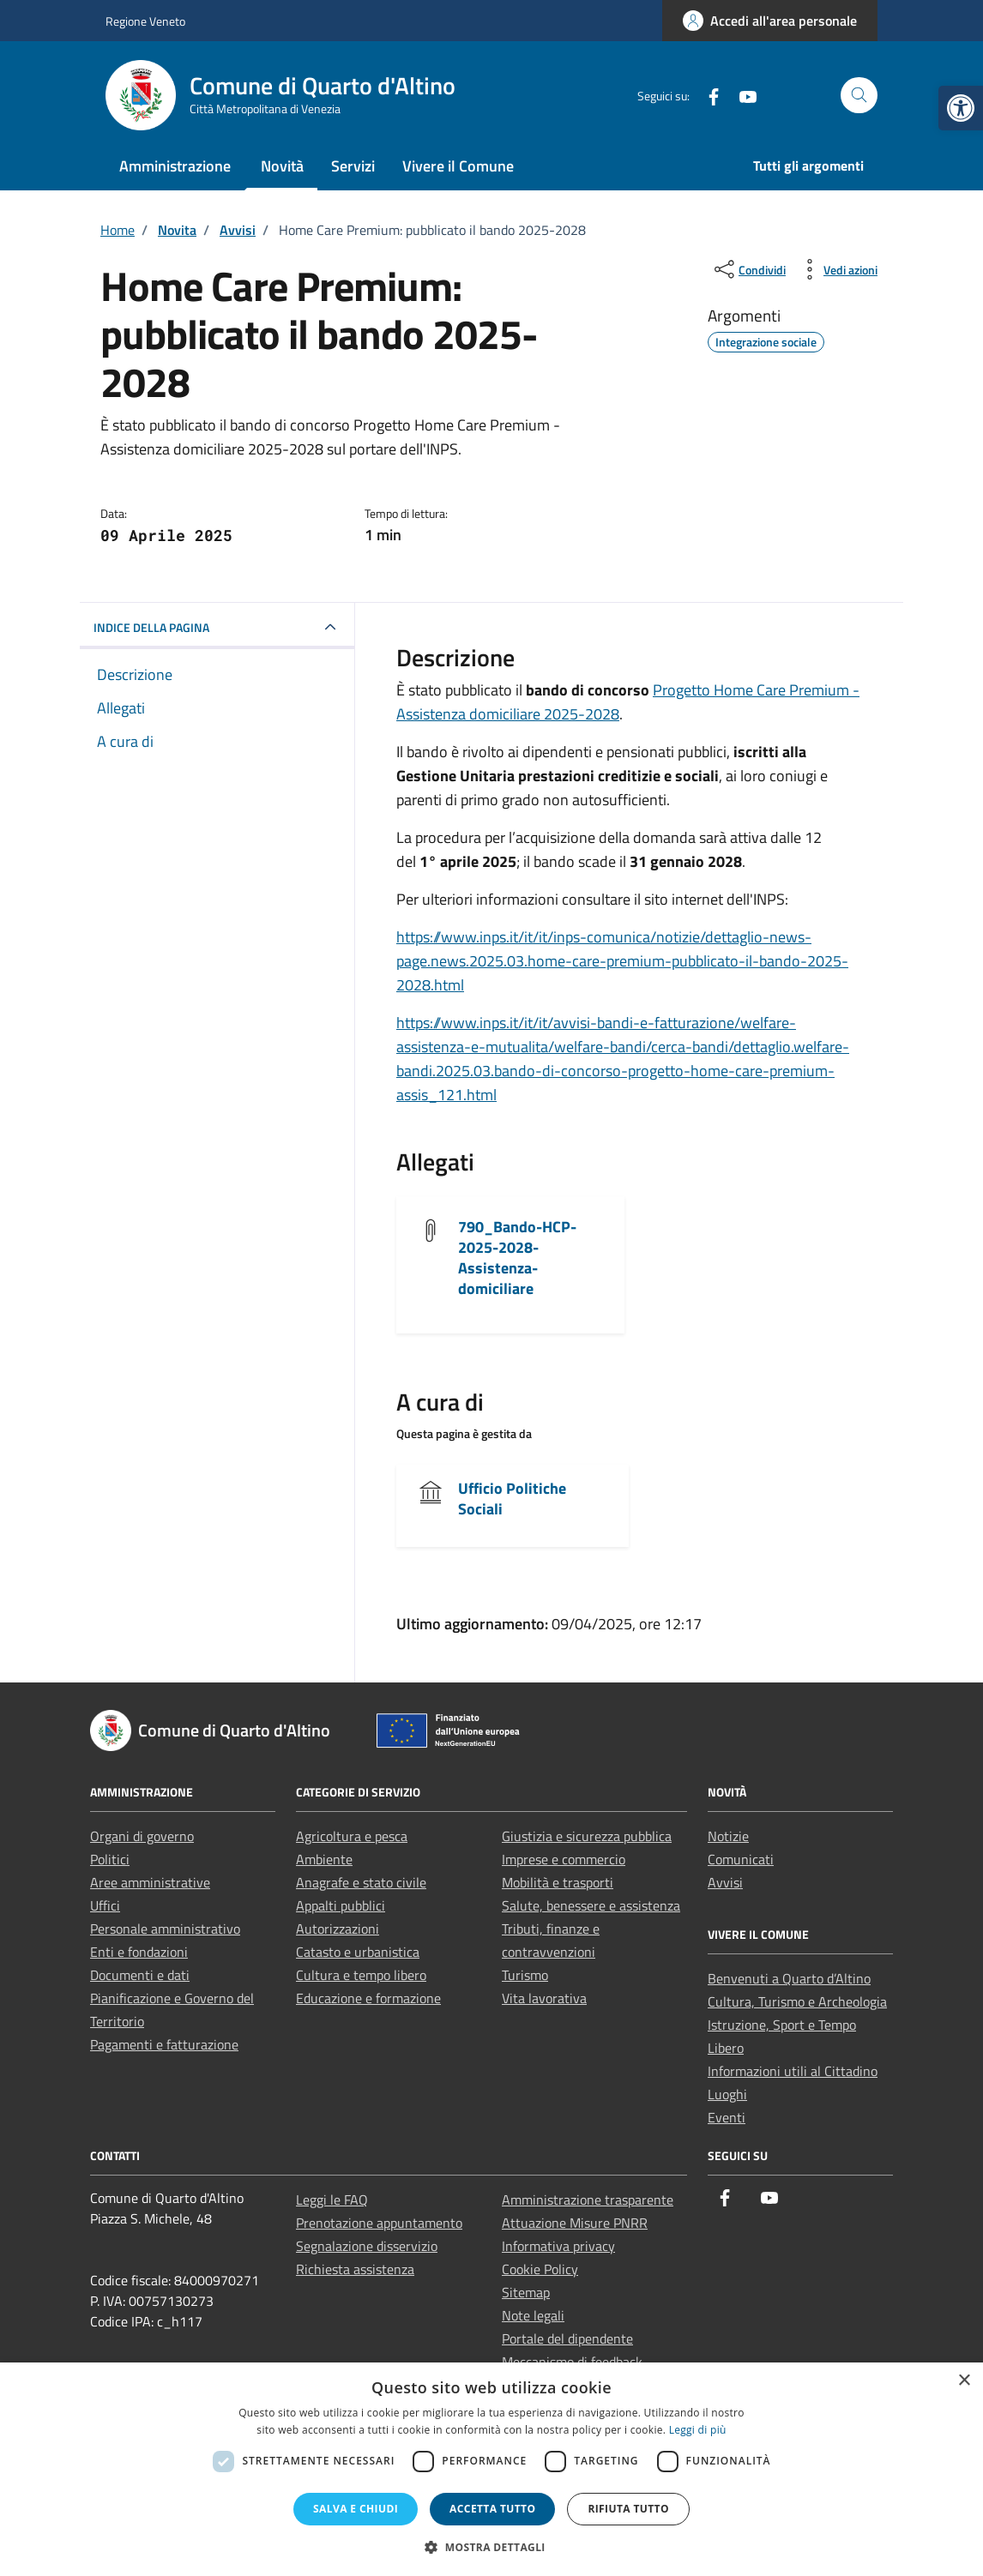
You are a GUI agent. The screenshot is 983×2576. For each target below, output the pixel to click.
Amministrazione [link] (175, 166)
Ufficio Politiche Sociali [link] (512, 1498)
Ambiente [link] (324, 1859)
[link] (960, 108)
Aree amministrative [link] (150, 1882)
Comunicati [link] (741, 1859)
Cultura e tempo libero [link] (361, 1975)
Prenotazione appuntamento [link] (379, 2222)
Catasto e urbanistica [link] (357, 1951)
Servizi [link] (353, 166)
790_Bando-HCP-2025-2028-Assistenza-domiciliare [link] (517, 1257)
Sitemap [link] (526, 2292)
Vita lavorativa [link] (544, 1998)
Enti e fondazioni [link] (139, 1951)
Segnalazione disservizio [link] (366, 2246)
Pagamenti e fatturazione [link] (164, 2044)
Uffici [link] (105, 1905)
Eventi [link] (726, 2117)
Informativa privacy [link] (558, 2246)
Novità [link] (282, 166)
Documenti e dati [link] (140, 1975)
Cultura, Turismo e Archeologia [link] (797, 2001)
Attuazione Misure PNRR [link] (575, 2222)
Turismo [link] (525, 1975)
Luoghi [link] (727, 2094)
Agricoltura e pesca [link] (351, 1836)
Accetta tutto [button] (492, 2508)
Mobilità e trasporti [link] (557, 1882)
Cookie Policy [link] (540, 2269)
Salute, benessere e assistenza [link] (591, 1905)
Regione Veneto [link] (145, 21)
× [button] (963, 2380)
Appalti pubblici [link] (340, 1905)
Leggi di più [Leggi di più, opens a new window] (698, 2430)
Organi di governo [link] (142, 1836)
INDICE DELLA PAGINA (151, 627)
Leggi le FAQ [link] (332, 2199)
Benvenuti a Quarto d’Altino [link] (789, 1978)
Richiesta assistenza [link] (355, 2269)
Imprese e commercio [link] (563, 1859)
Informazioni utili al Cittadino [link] (792, 2071)
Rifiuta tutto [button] (628, 2508)
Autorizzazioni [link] (337, 1928)
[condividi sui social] (748, 269)
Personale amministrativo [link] (165, 1928)
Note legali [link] (533, 2315)
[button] (491, 2546)
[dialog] (491, 2469)
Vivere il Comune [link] (458, 166)
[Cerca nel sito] (859, 95)
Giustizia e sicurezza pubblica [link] (587, 1836)
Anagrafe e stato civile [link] (361, 1882)
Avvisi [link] (725, 1882)
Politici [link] (110, 1859)
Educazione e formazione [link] (368, 1998)
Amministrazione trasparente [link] (587, 2199)
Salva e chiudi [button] (355, 2508)
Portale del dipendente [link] (567, 2338)
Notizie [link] (728, 1836)
